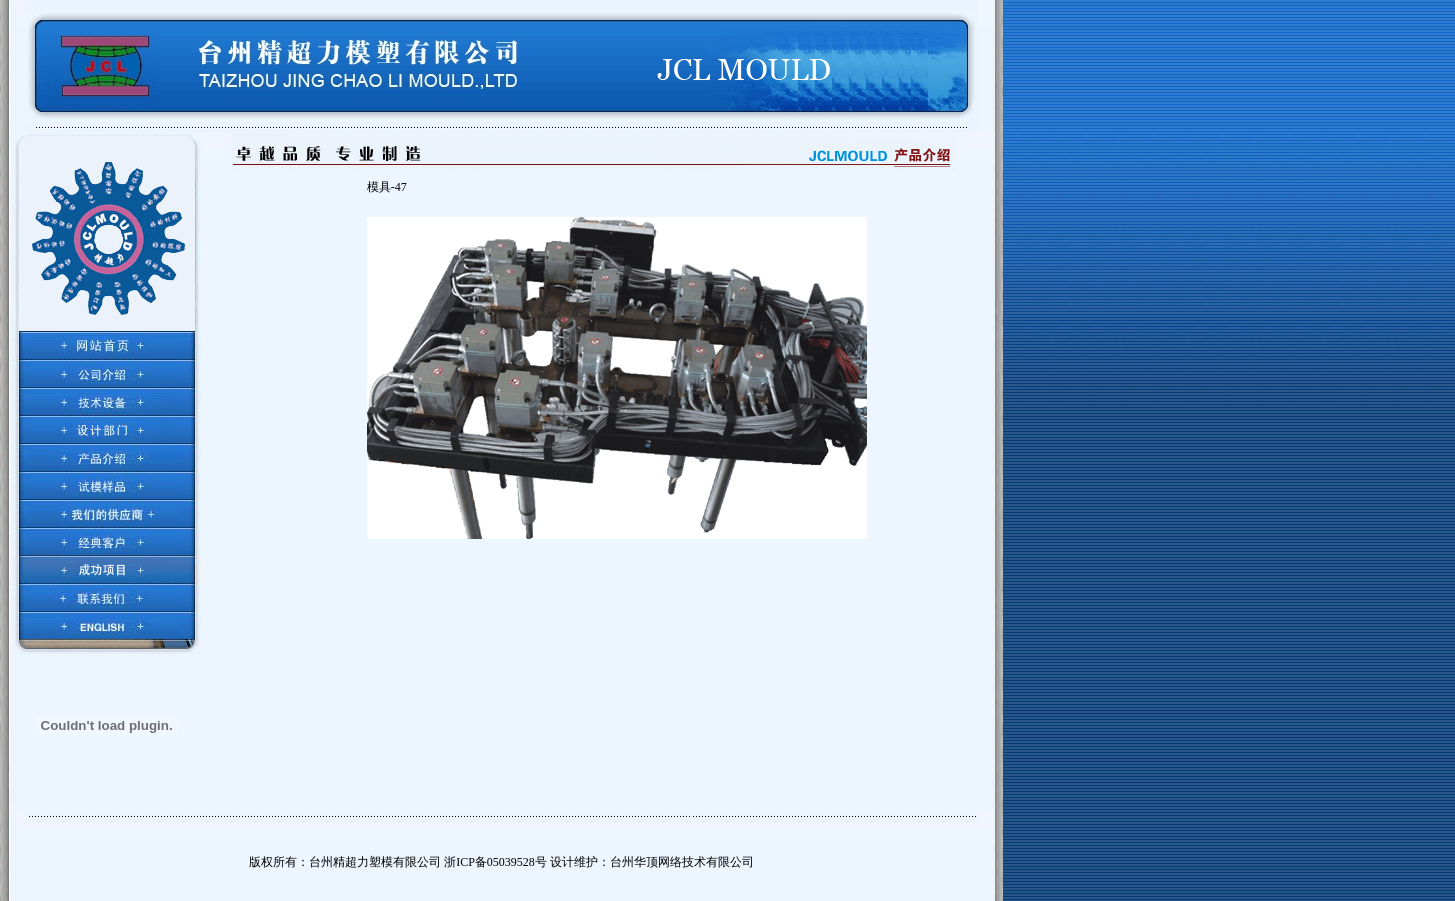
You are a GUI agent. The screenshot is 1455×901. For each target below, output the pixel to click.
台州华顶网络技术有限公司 (682, 862)
